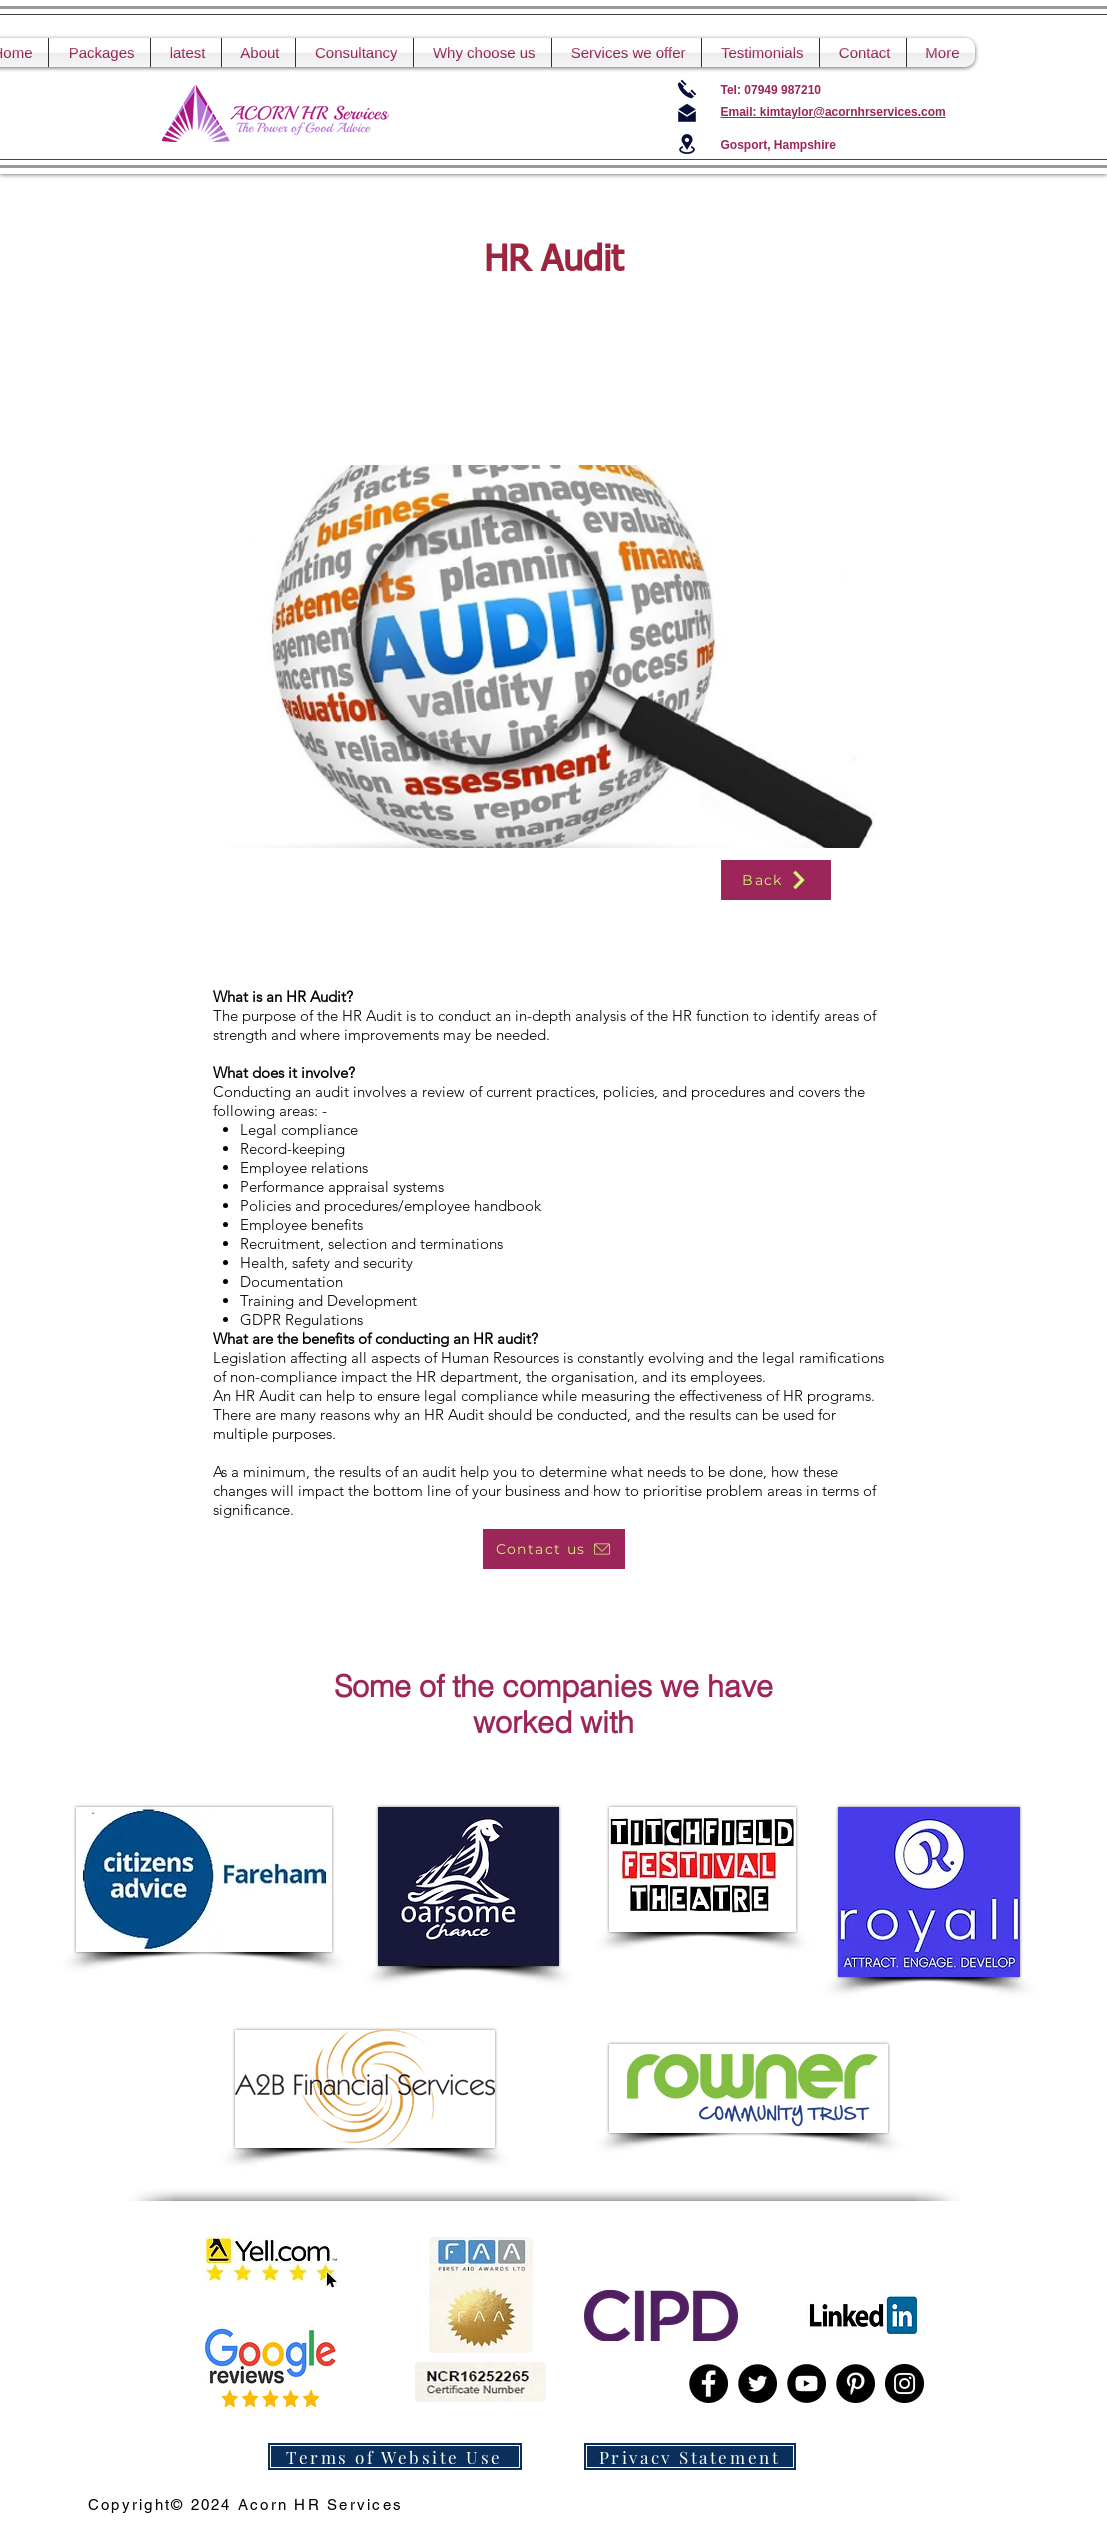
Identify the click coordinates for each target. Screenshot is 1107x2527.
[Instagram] (904, 2383)
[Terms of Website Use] (395, 2456)
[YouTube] (806, 2383)
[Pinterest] (855, 2383)
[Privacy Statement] (690, 2456)
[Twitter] (757, 2383)
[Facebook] (708, 2383)
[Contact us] (554, 1549)
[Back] (776, 880)
